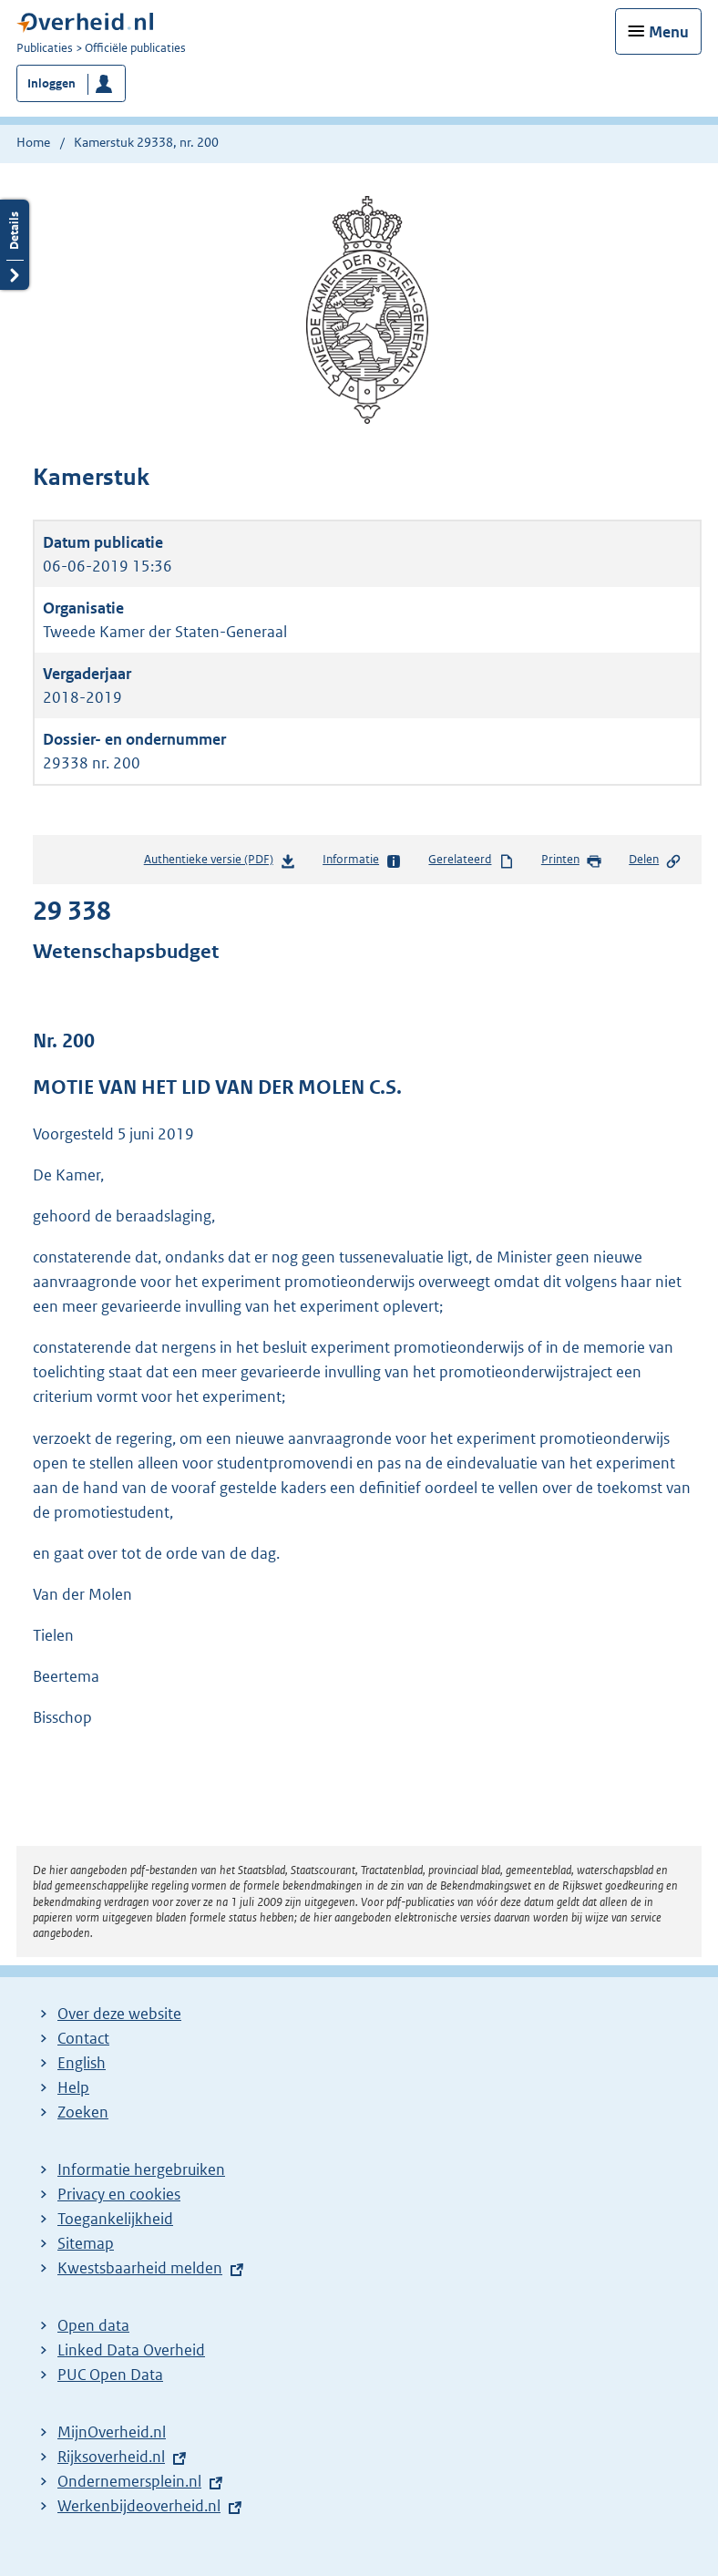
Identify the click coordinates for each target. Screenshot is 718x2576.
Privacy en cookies (118, 2194)
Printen (571, 860)
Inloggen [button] (51, 83)
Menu (669, 32)
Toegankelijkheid (115, 2219)
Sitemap (85, 2243)
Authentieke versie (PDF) (220, 863)
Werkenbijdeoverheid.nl (139, 2506)
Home (33, 142)
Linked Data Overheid (131, 2350)
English (81, 2063)
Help (73, 2087)
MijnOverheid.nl (111, 2432)
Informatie (362, 860)
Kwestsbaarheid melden (139, 2268)
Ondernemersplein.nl (129, 2481)
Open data (93, 2325)
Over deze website (119, 2014)
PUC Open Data (110, 2375)
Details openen (14, 245)
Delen (655, 860)
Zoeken (82, 2112)
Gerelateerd (471, 860)
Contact (83, 2038)
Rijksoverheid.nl (111, 2457)
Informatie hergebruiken (141, 2169)
